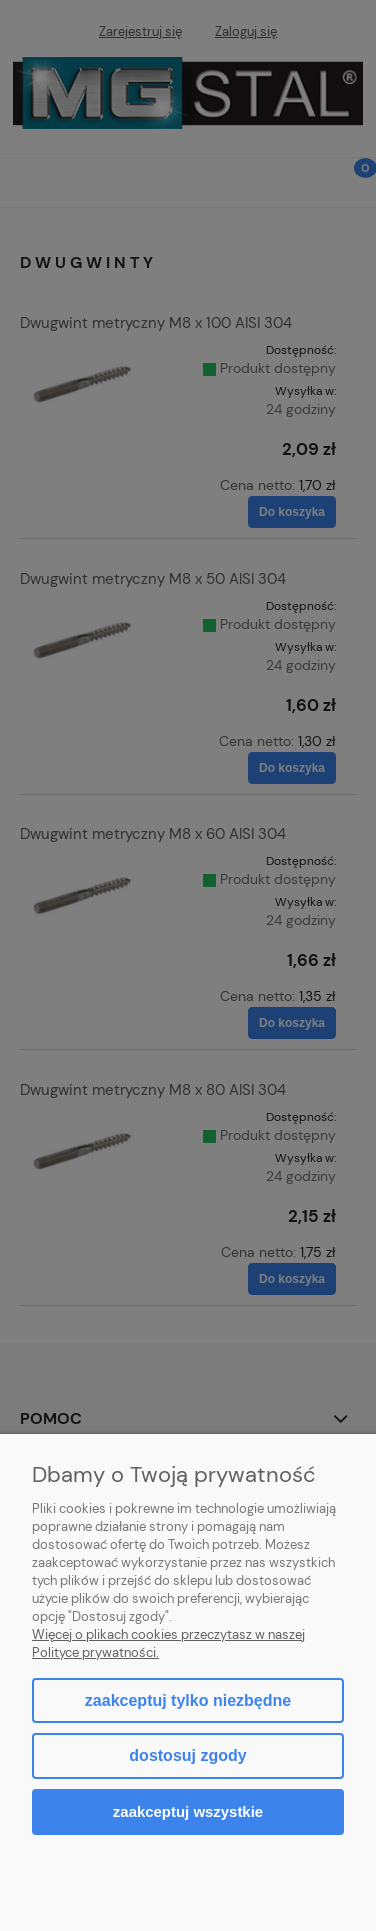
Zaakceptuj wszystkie (188, 1811)
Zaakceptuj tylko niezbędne (188, 1700)
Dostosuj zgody (187, 1755)
